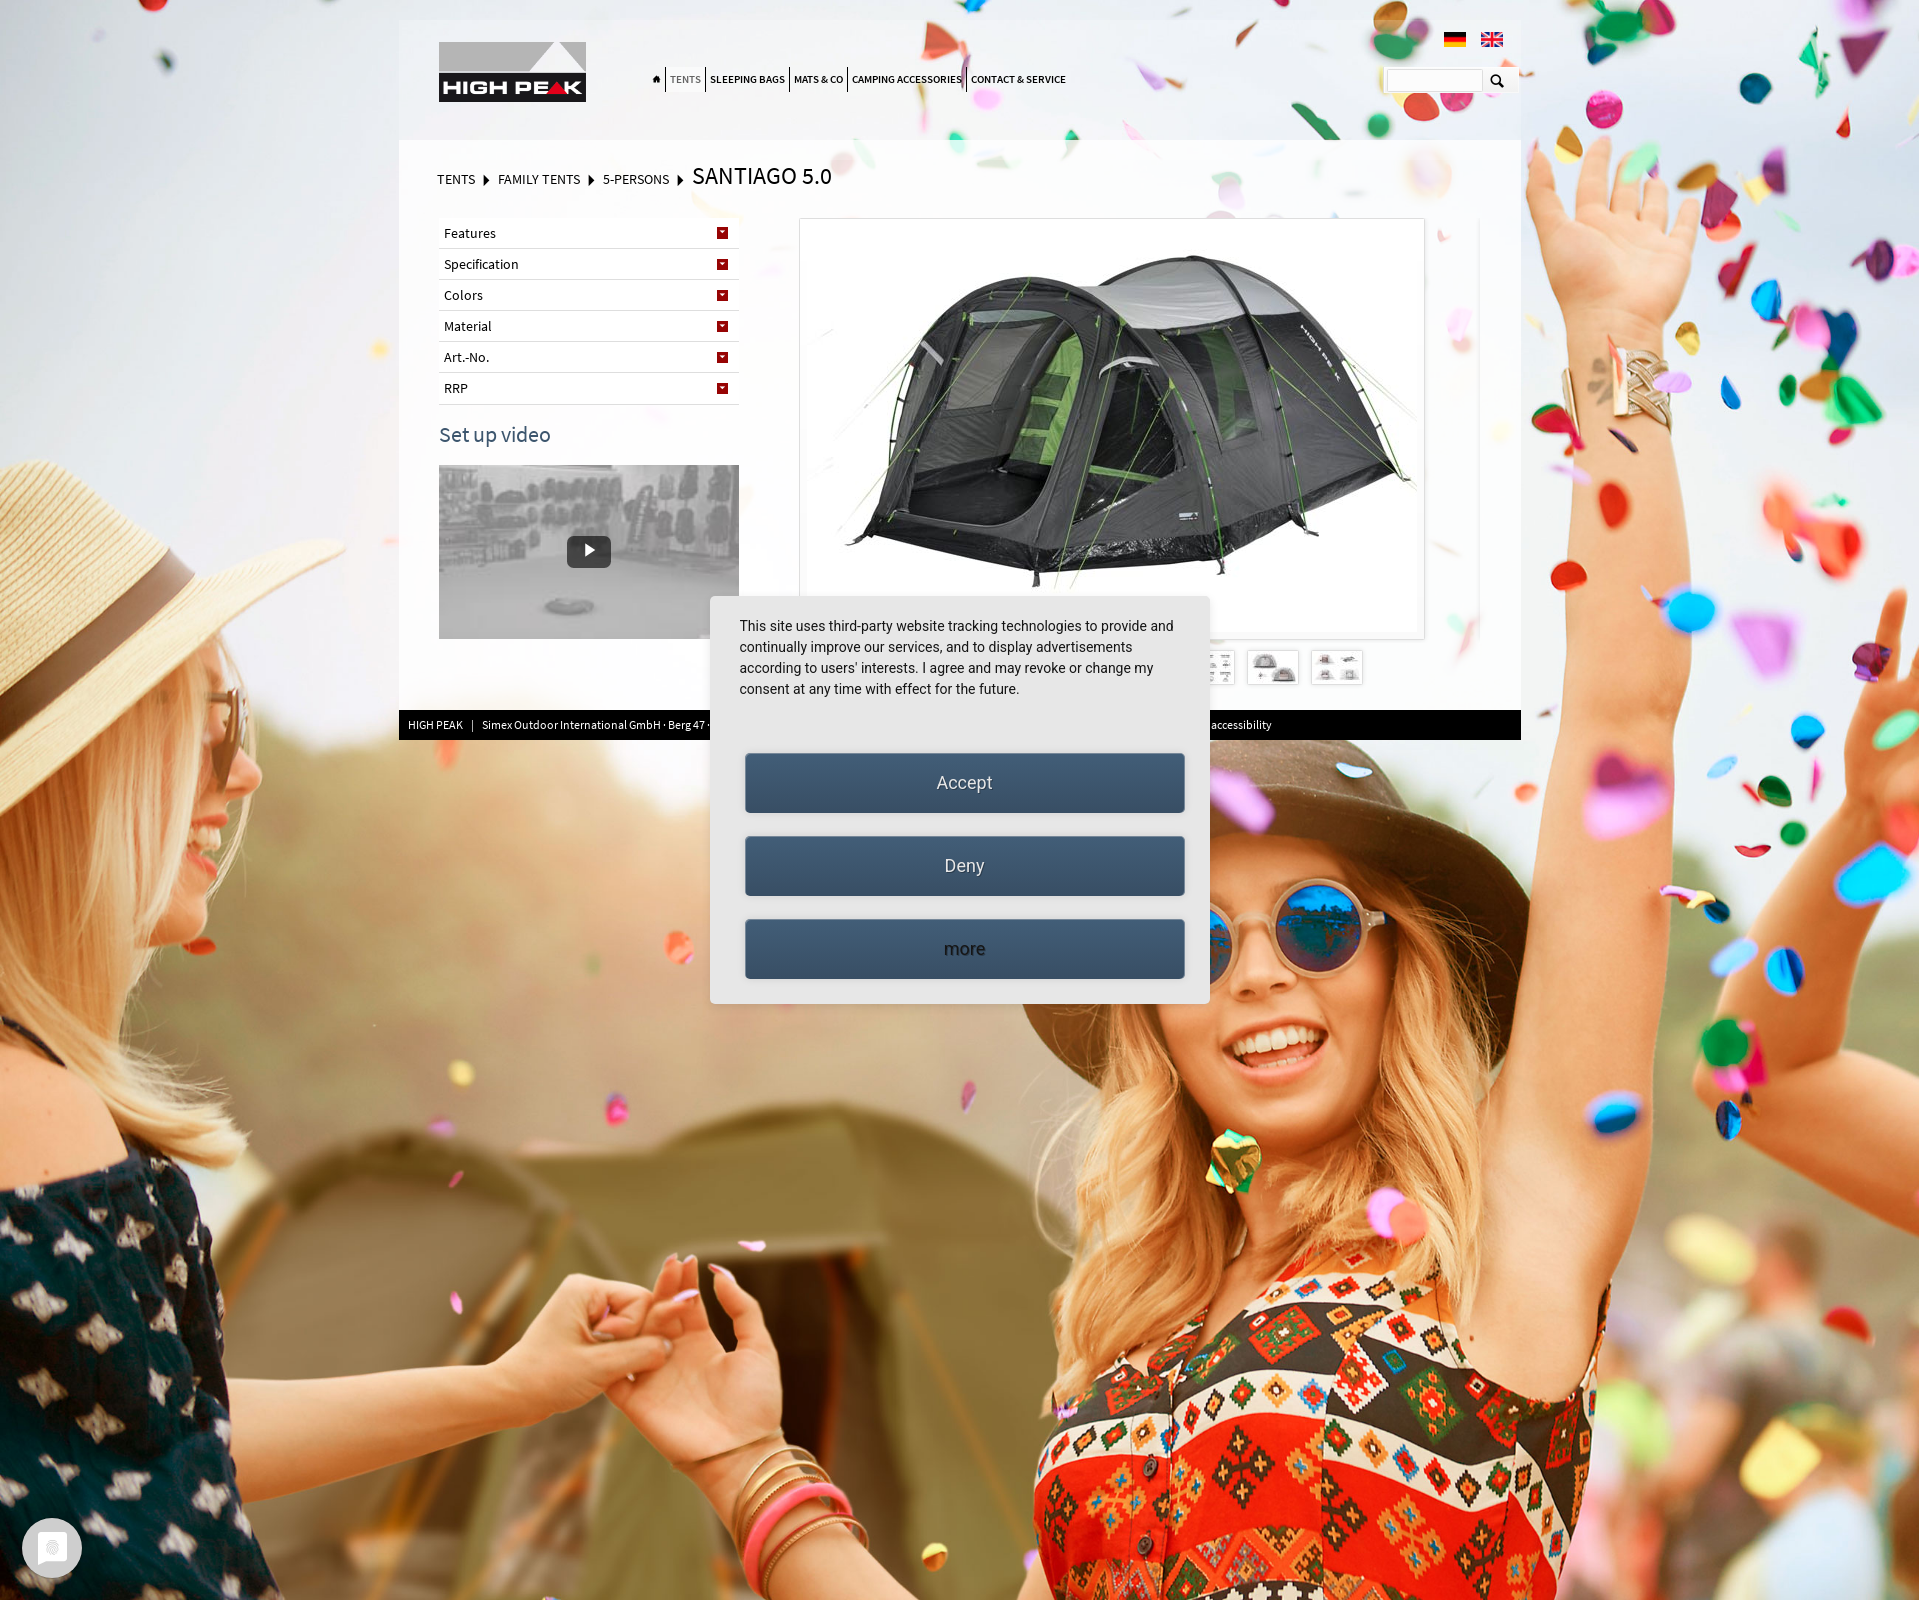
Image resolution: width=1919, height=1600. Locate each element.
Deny (965, 865)
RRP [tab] (456, 388)
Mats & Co (818, 79)
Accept (964, 782)
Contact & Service (1018, 79)
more (965, 948)
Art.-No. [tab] (466, 357)
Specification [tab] (481, 264)
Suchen (1497, 80)
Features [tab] (470, 233)
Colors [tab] (463, 295)
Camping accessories (907, 79)
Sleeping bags (747, 79)
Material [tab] (468, 326)
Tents (685, 79)
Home (657, 80)
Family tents (539, 179)
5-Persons (636, 179)
